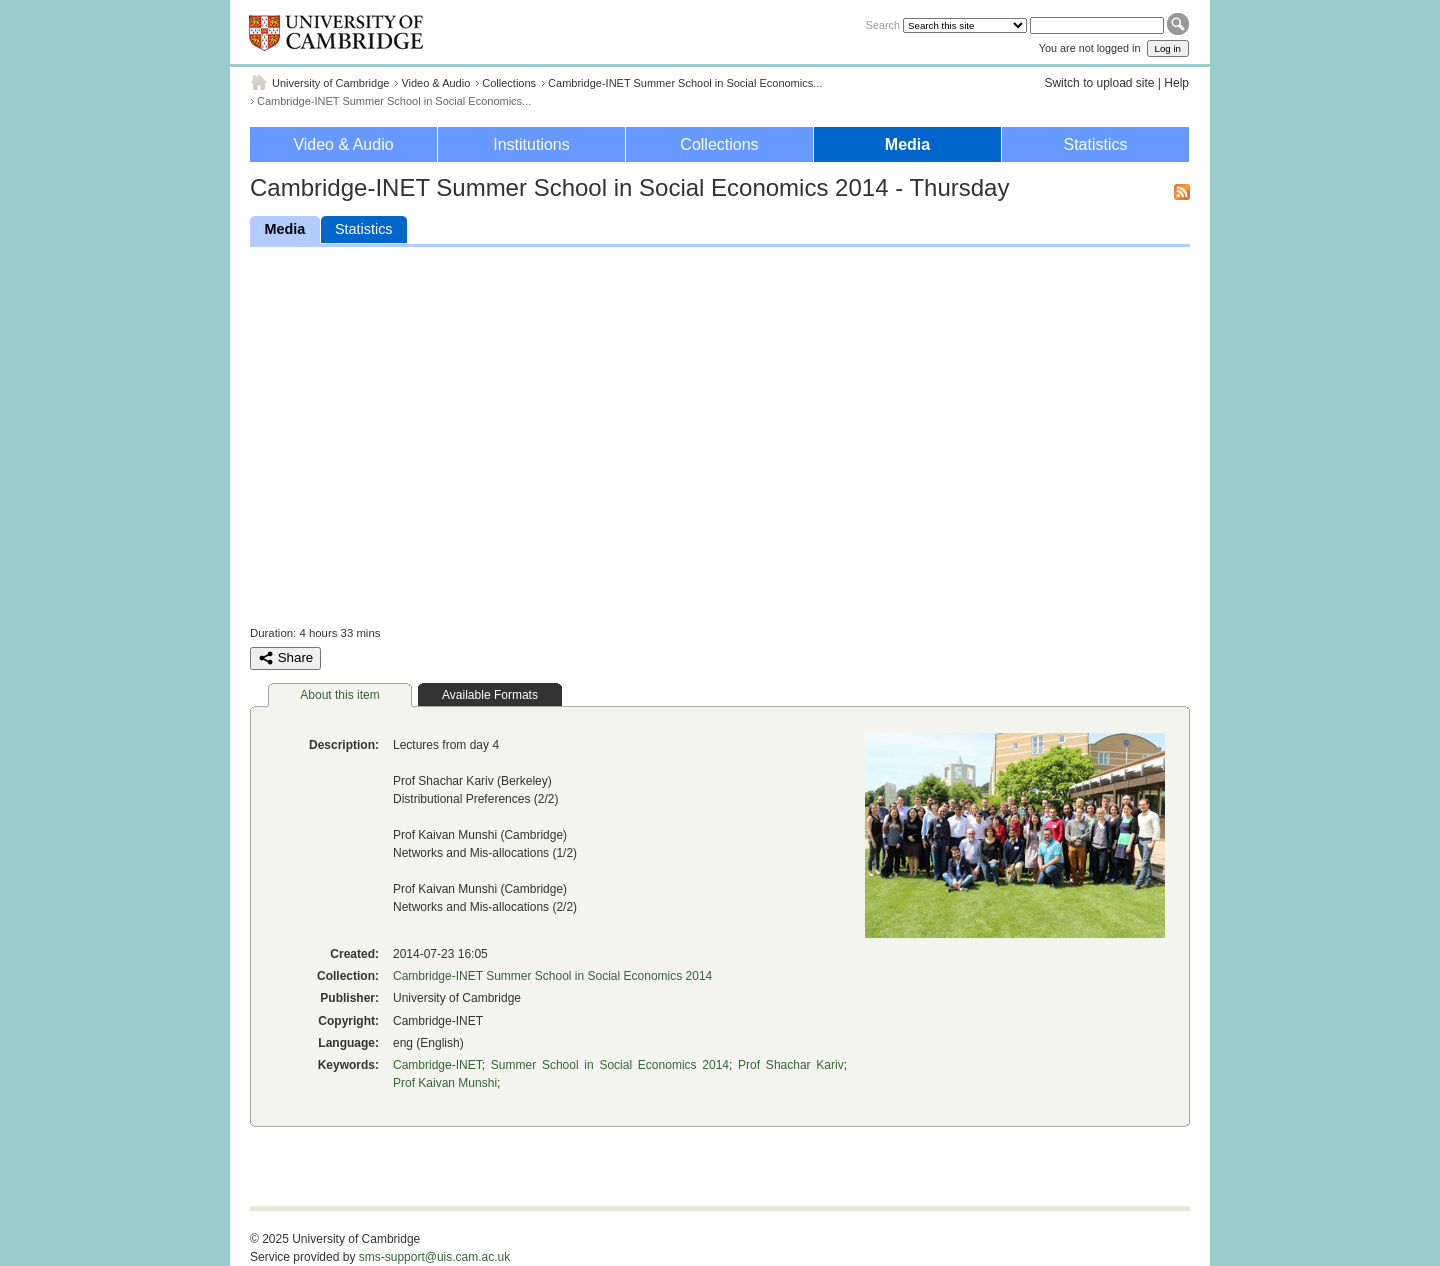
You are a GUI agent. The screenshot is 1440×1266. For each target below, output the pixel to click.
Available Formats (490, 695)
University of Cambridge (330, 83)
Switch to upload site (1099, 83)
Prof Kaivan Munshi (445, 1083)
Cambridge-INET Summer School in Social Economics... (685, 83)
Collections (509, 83)
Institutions (531, 144)
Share (285, 658)
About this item (339, 695)
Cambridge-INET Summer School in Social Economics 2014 (552, 976)
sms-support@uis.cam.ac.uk (435, 1257)
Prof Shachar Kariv (791, 1065)
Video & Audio (435, 83)
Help (1176, 83)
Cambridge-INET (437, 1065)
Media (907, 144)
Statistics (1095, 144)
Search (883, 25)
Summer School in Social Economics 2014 (610, 1065)
